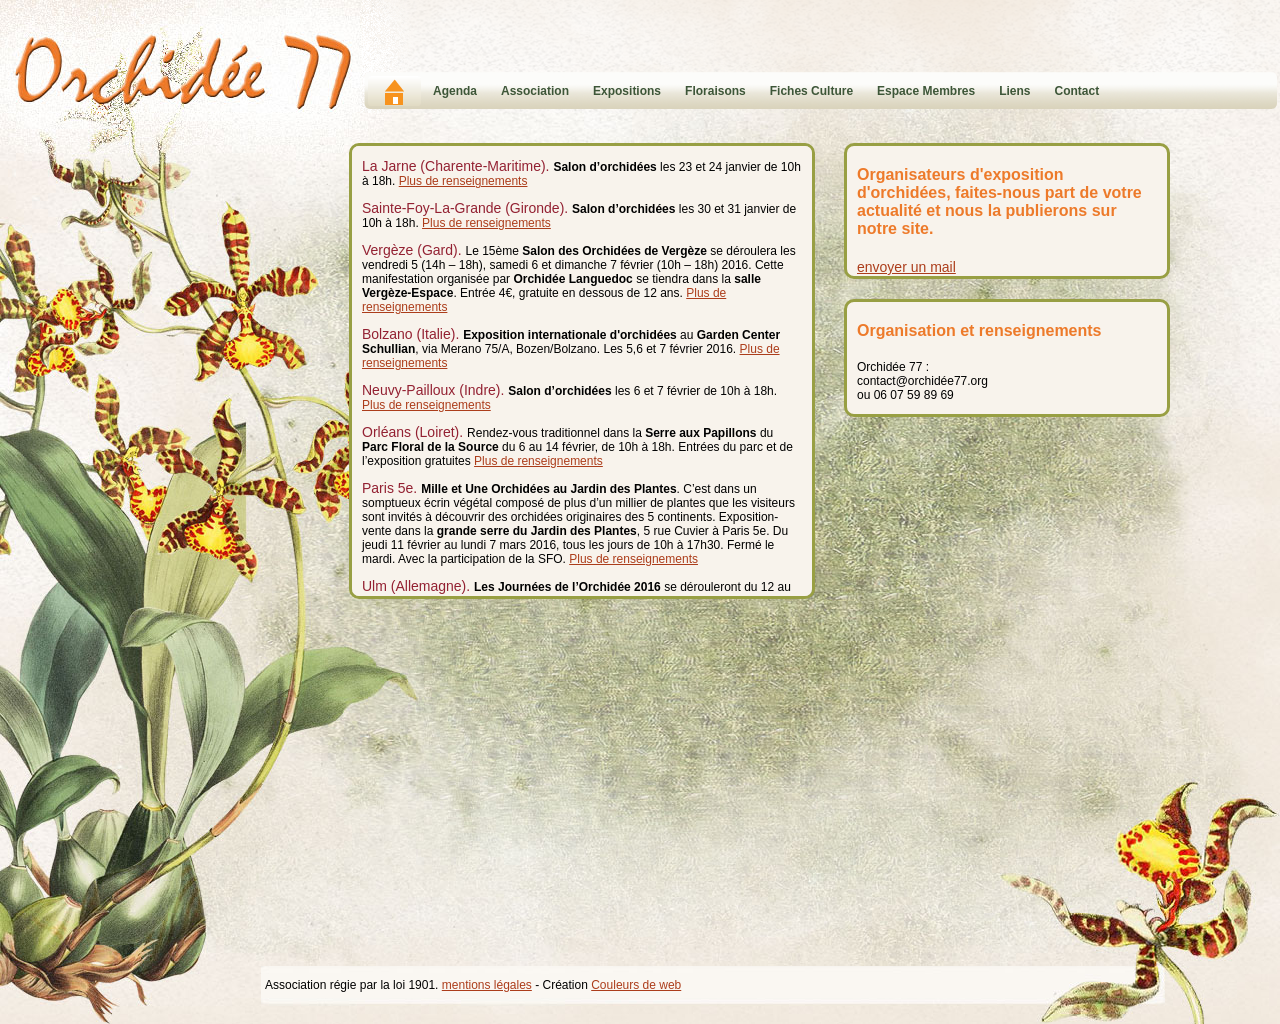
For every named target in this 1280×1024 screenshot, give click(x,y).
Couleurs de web (636, 985)
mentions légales (487, 985)
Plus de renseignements (463, 181)
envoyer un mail (906, 267)
